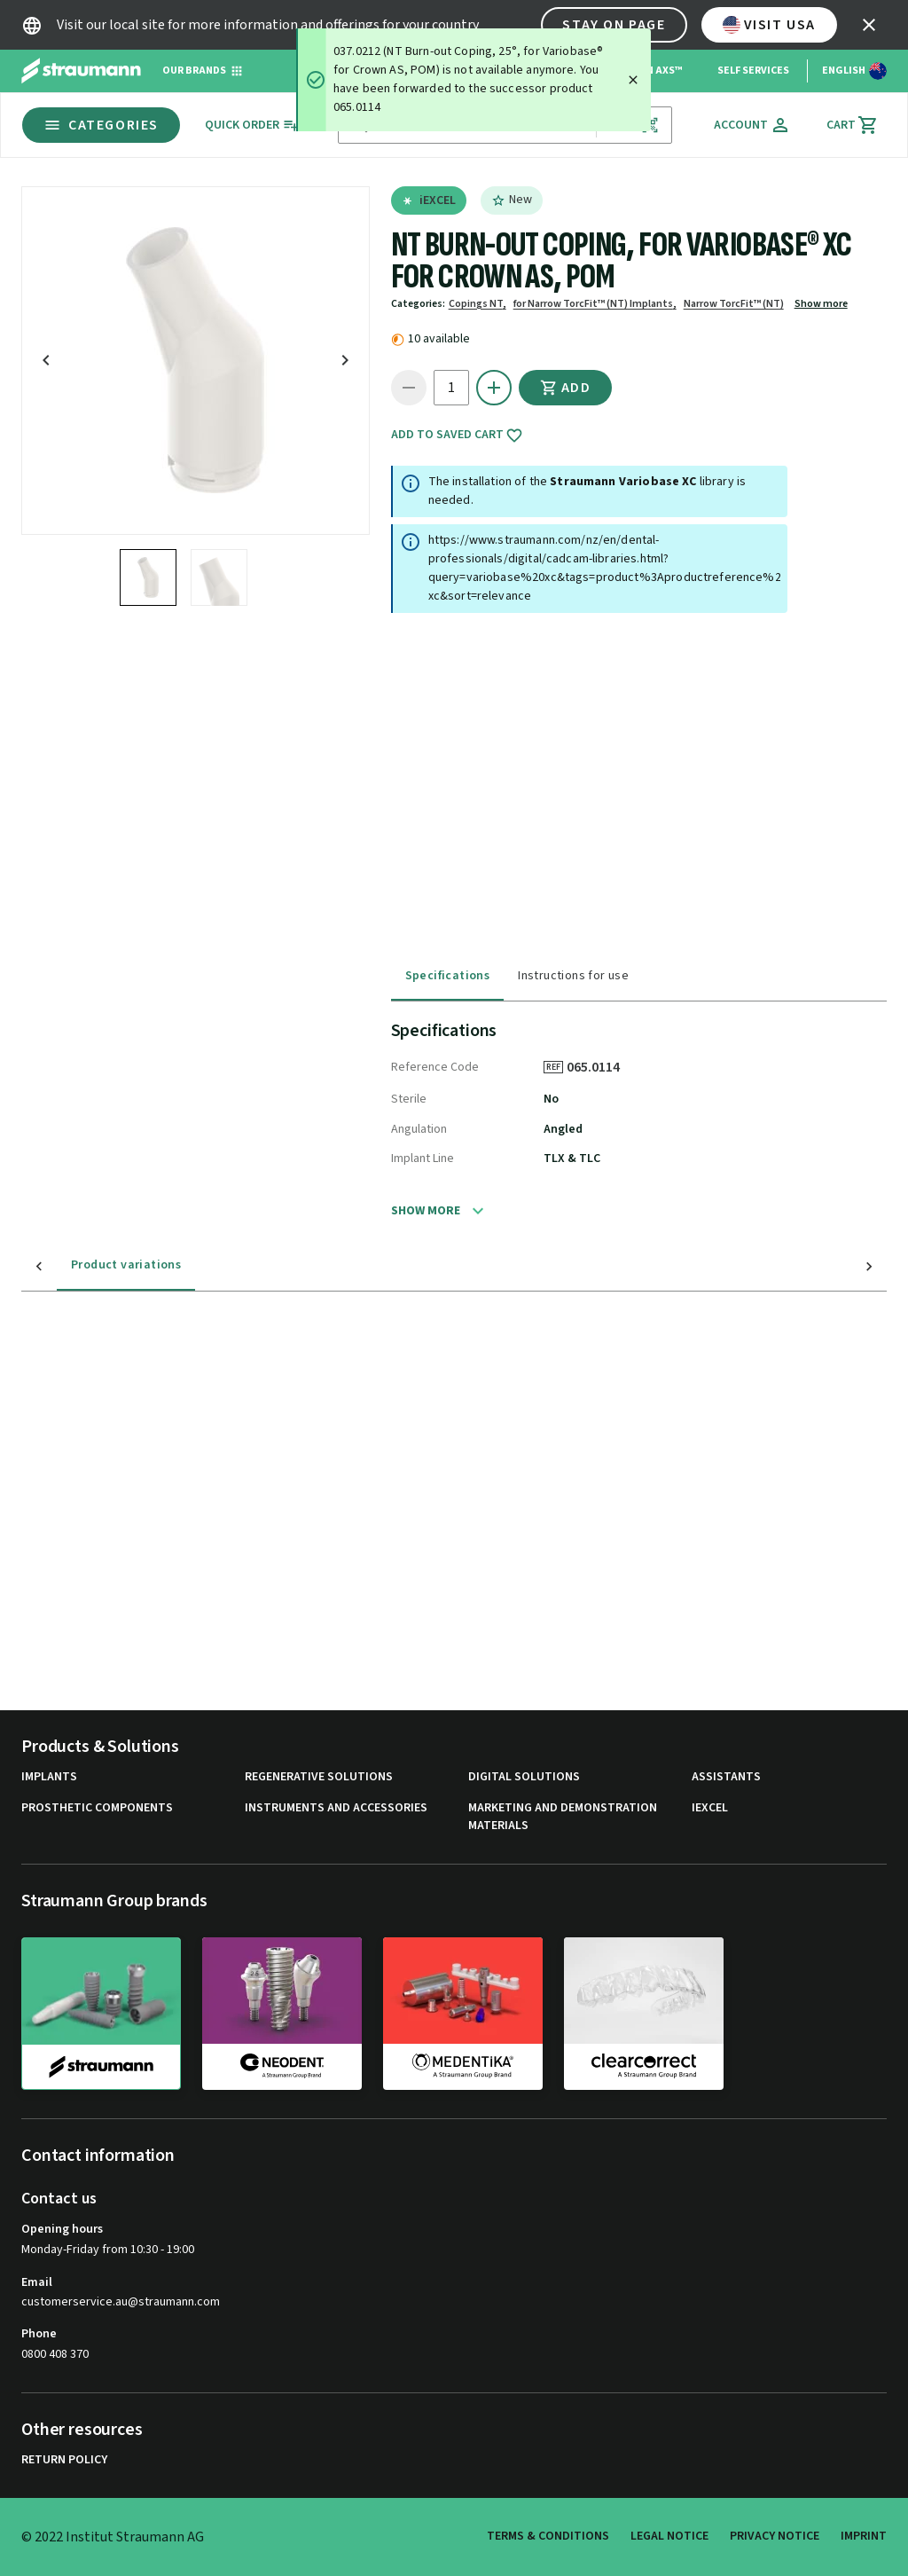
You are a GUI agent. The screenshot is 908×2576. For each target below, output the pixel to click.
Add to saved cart (457, 435)
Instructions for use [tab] (573, 976)
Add (565, 387)
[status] (473, 79)
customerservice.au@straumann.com (120, 2302)
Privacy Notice (774, 2536)
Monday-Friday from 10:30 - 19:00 (107, 2249)
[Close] (633, 80)
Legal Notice (669, 2536)
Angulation (419, 1129)
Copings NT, (477, 303)
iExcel (710, 1808)
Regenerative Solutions (319, 1777)
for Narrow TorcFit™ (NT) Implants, (595, 303)
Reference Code (435, 1067)
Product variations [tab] (90, 1265)
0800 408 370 (55, 2354)
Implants (49, 1777)
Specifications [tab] (447, 976)
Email (36, 2282)
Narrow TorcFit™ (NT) (734, 303)
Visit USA (769, 25)
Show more (821, 303)
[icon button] (869, 25)
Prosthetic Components (97, 1808)
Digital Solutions (524, 1777)
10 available (439, 339)
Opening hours (62, 2229)
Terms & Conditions (548, 2536)
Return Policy (64, 2460)
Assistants (726, 1777)
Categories (101, 125)
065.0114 (599, 1067)
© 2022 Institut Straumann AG (112, 2537)
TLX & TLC (572, 1158)
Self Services (753, 70)
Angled (563, 1129)
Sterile (409, 1099)
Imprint (864, 2536)
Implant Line (422, 1158)
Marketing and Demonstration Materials (562, 1817)
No (551, 1099)
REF (553, 1067)
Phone (39, 2334)
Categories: (418, 303)
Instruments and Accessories (336, 1808)
